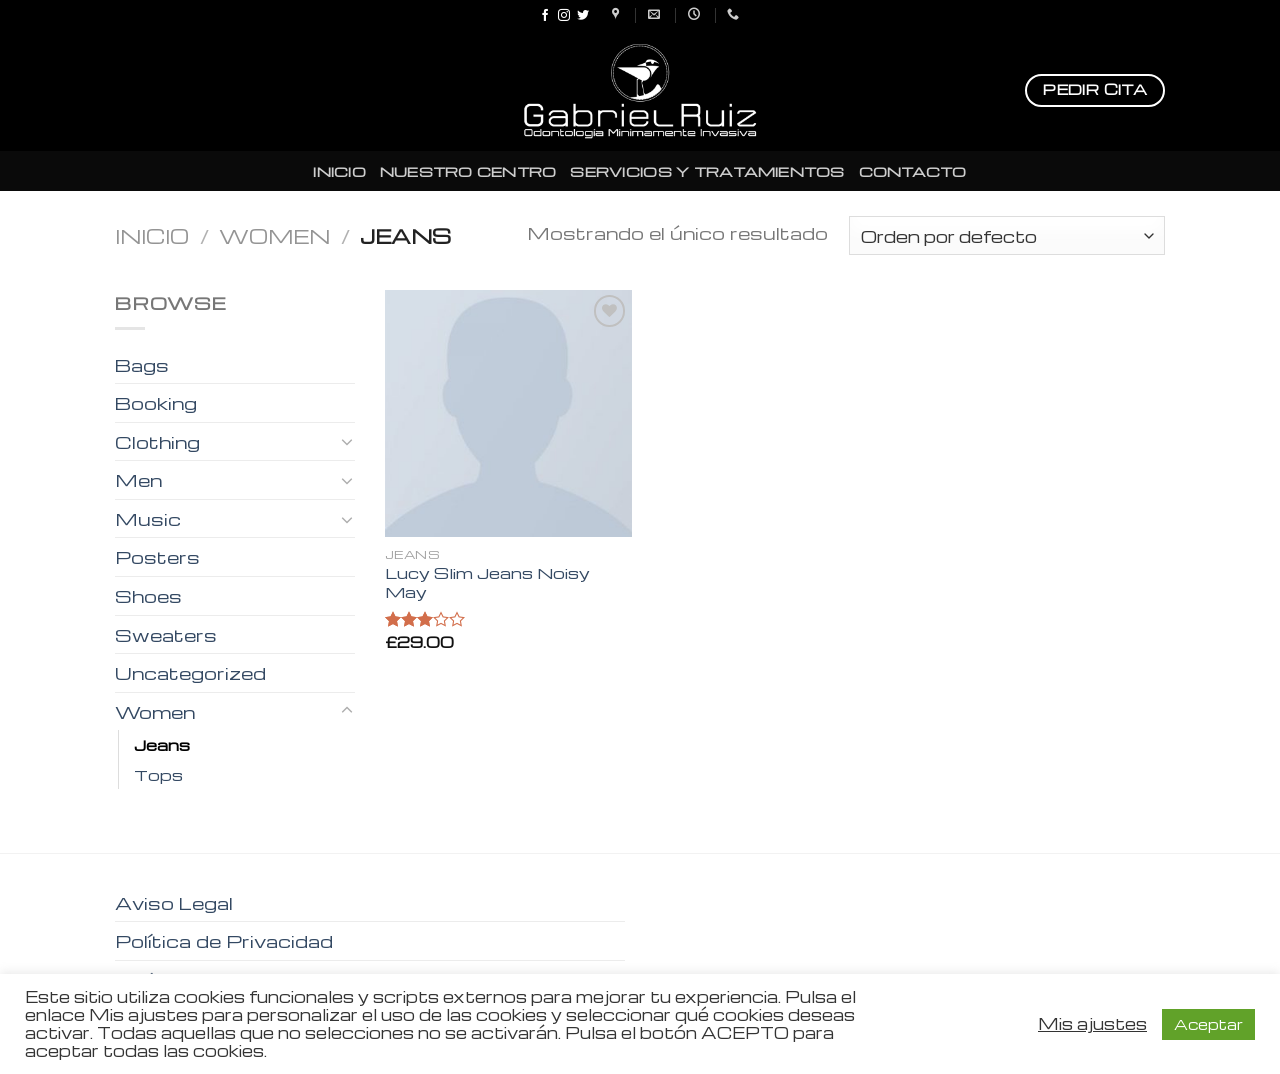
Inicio (152, 236)
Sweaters (166, 634)
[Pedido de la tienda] (1007, 235)
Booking (156, 402)
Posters (157, 556)
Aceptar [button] (1208, 1024)
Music (148, 518)
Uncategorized (190, 672)
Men (138, 479)
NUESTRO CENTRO (468, 171)
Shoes (148, 595)
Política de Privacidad (224, 940)
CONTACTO (913, 171)
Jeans (162, 744)
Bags (142, 364)
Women (274, 236)
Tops (158, 774)
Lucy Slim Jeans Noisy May (487, 582)
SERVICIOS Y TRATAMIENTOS (707, 171)
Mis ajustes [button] (1092, 1024)
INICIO (339, 171)
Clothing (157, 441)
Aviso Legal (174, 902)
